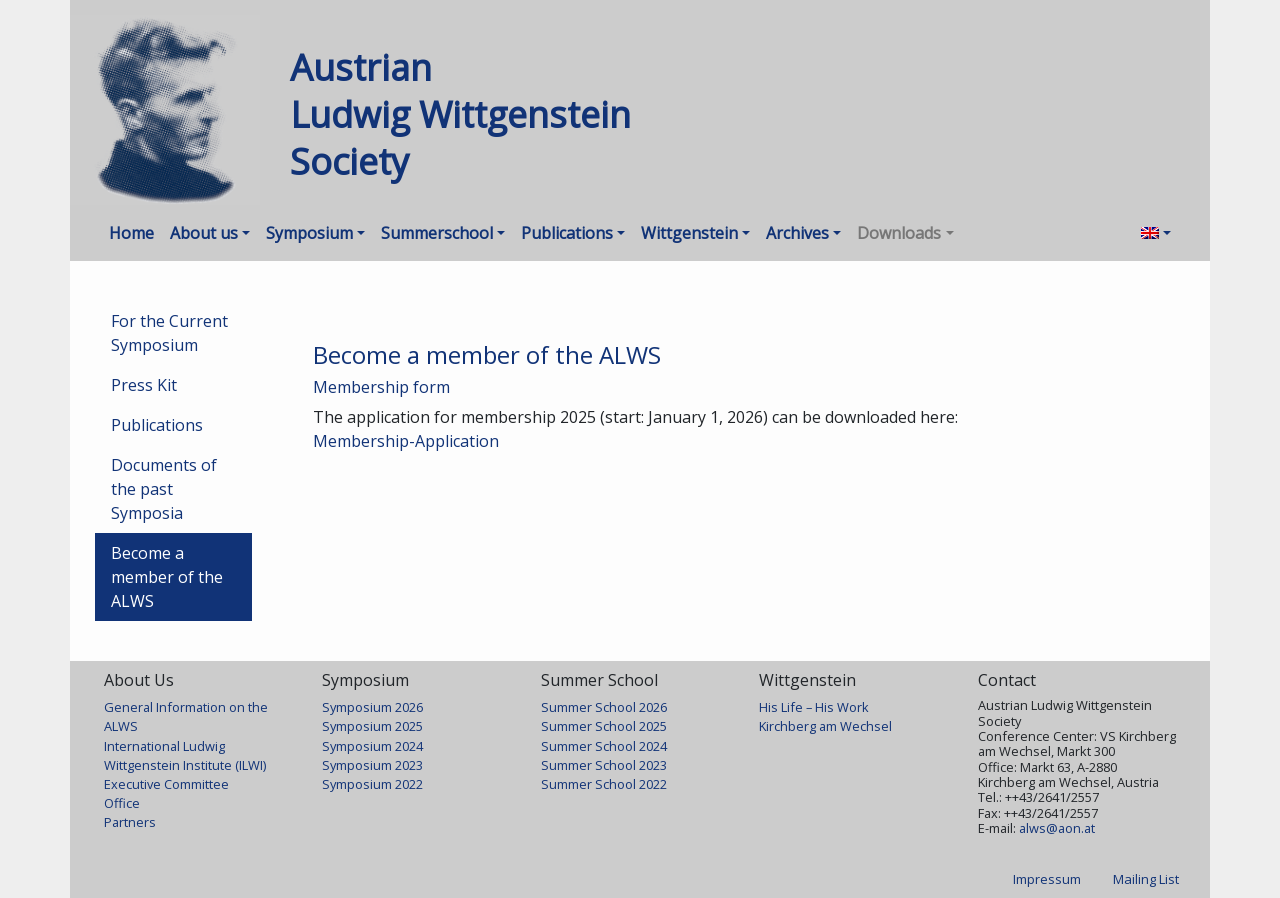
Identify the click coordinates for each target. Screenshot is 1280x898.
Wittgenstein (689, 233)
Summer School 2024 (604, 746)
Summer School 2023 (604, 765)
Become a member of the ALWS (167, 577)
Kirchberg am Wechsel (825, 726)
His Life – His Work (814, 707)
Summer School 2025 (604, 726)
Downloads (899, 233)
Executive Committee (166, 784)
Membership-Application (406, 441)
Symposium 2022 (372, 784)
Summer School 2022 (604, 784)
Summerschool (437, 233)
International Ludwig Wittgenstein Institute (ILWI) (185, 755)
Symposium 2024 (372, 746)
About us (204, 233)
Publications (567, 233)
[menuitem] (1156, 233)
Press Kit (144, 385)
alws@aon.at (1057, 828)
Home (131, 233)
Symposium (309, 233)
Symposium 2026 (372, 707)
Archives (797, 233)
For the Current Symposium (169, 333)
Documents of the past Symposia (164, 489)
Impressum (1047, 879)
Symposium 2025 (372, 726)
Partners (130, 822)
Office (122, 803)
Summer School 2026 (604, 707)
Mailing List (1146, 879)
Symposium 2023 (372, 765)
